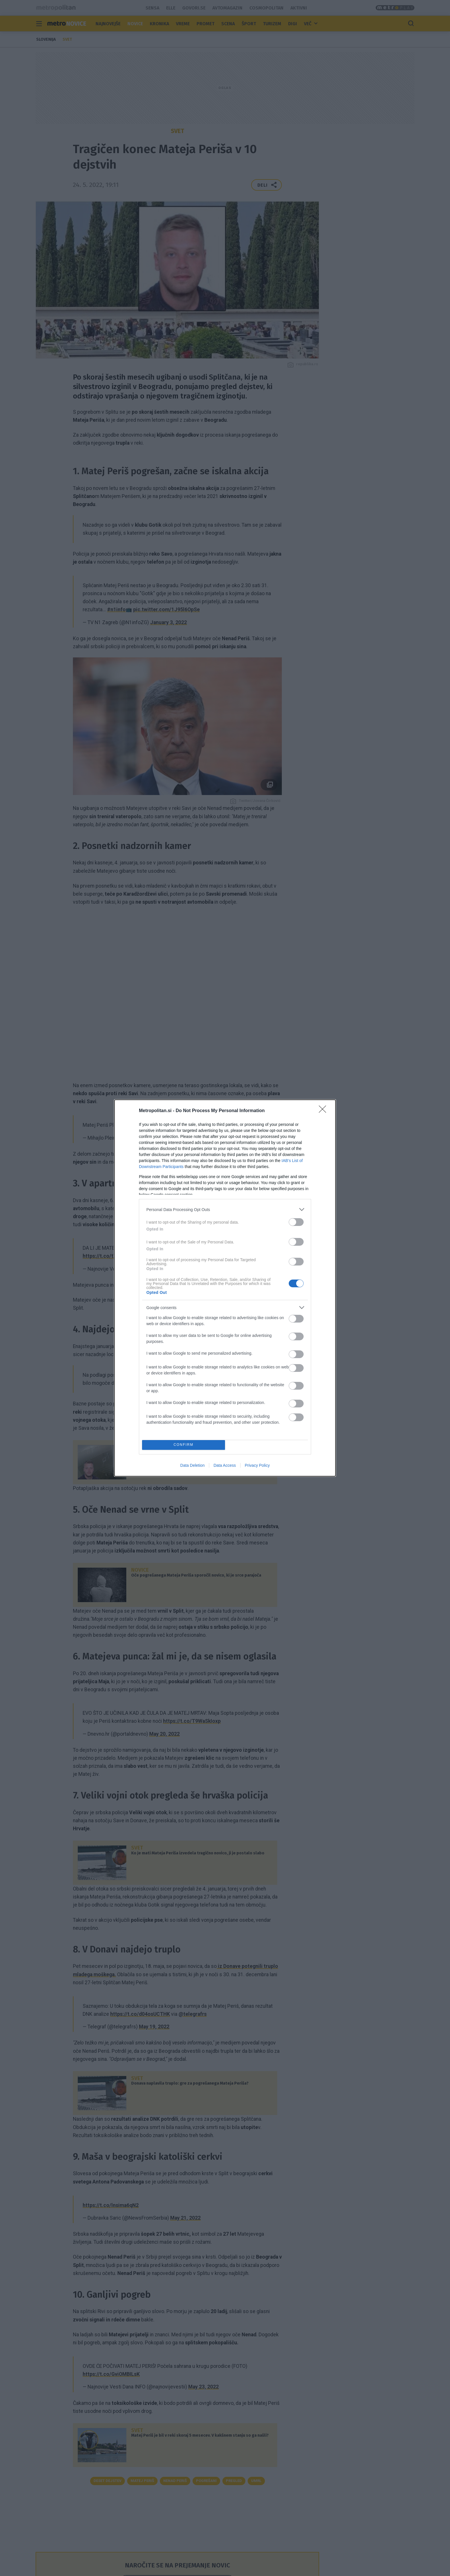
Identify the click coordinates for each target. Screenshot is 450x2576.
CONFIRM (183, 1445)
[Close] (324, 1111)
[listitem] (225, 1209)
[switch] (296, 1222)
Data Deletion (192, 1465)
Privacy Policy (257, 1465)
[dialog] (225, 1288)
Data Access (225, 1465)
